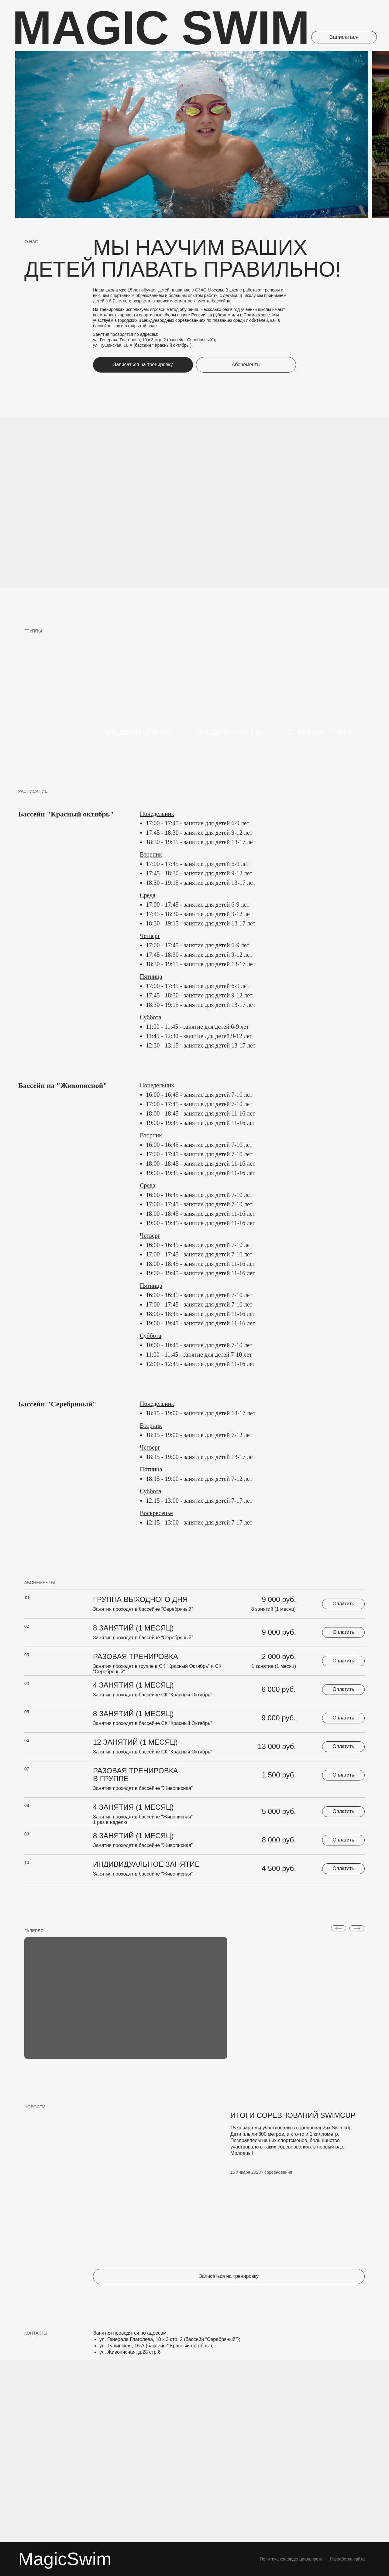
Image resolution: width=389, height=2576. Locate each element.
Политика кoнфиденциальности (291, 2559)
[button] (344, 37)
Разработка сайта (347, 2559)
